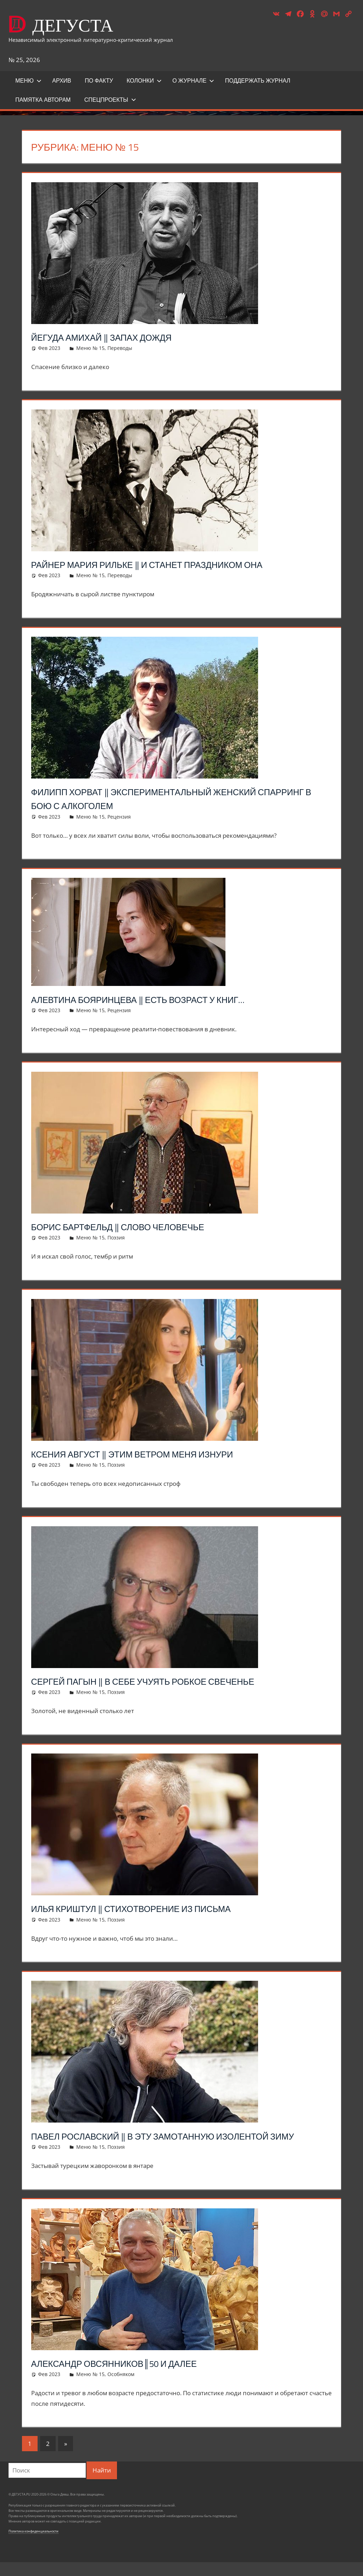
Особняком (120, 2388)
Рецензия (119, 816)
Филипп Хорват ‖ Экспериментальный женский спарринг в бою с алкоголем (163, 798)
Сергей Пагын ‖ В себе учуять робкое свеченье (162, 1681)
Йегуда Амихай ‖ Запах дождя (113, 337)
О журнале (193, 80)
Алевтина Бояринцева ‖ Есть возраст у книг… (156, 999)
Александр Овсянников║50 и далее (128, 2377)
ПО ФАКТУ (99, 80)
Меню (28, 80)
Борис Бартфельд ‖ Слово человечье (132, 1226)
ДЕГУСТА (85, 24)
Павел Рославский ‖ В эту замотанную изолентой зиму (170, 2142)
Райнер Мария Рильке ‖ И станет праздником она (166, 564)
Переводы (119, 348)
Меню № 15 (90, 348)
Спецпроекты (110, 99)
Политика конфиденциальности (33, 2545)
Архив (61, 80)
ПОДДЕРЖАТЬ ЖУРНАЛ (257, 80)
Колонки (144, 80)
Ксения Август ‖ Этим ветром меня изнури (149, 1453)
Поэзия (116, 1237)
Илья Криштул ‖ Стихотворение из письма (148, 1908)
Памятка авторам (43, 99)
